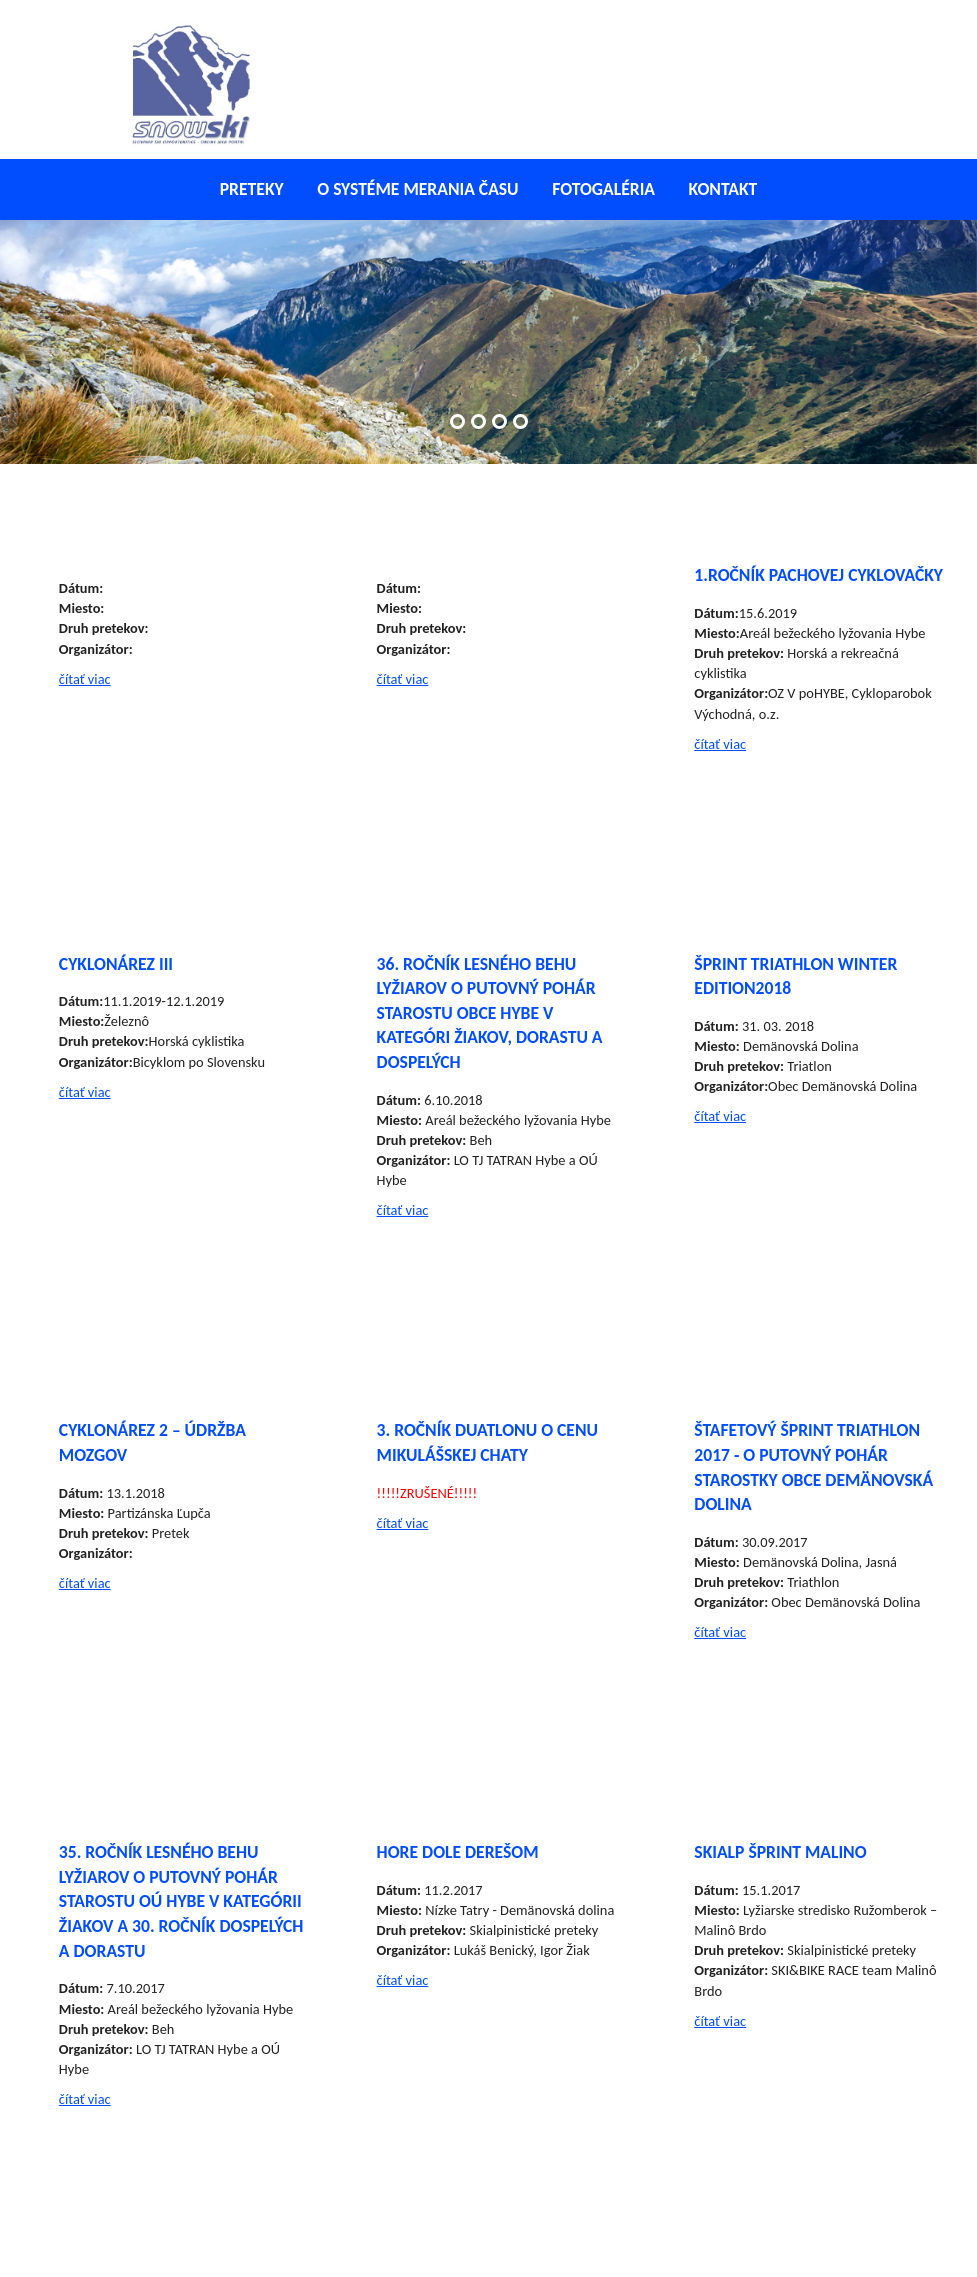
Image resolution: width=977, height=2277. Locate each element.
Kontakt (723, 189)
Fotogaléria (603, 189)
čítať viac (85, 679)
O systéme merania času (417, 189)
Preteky (252, 189)
